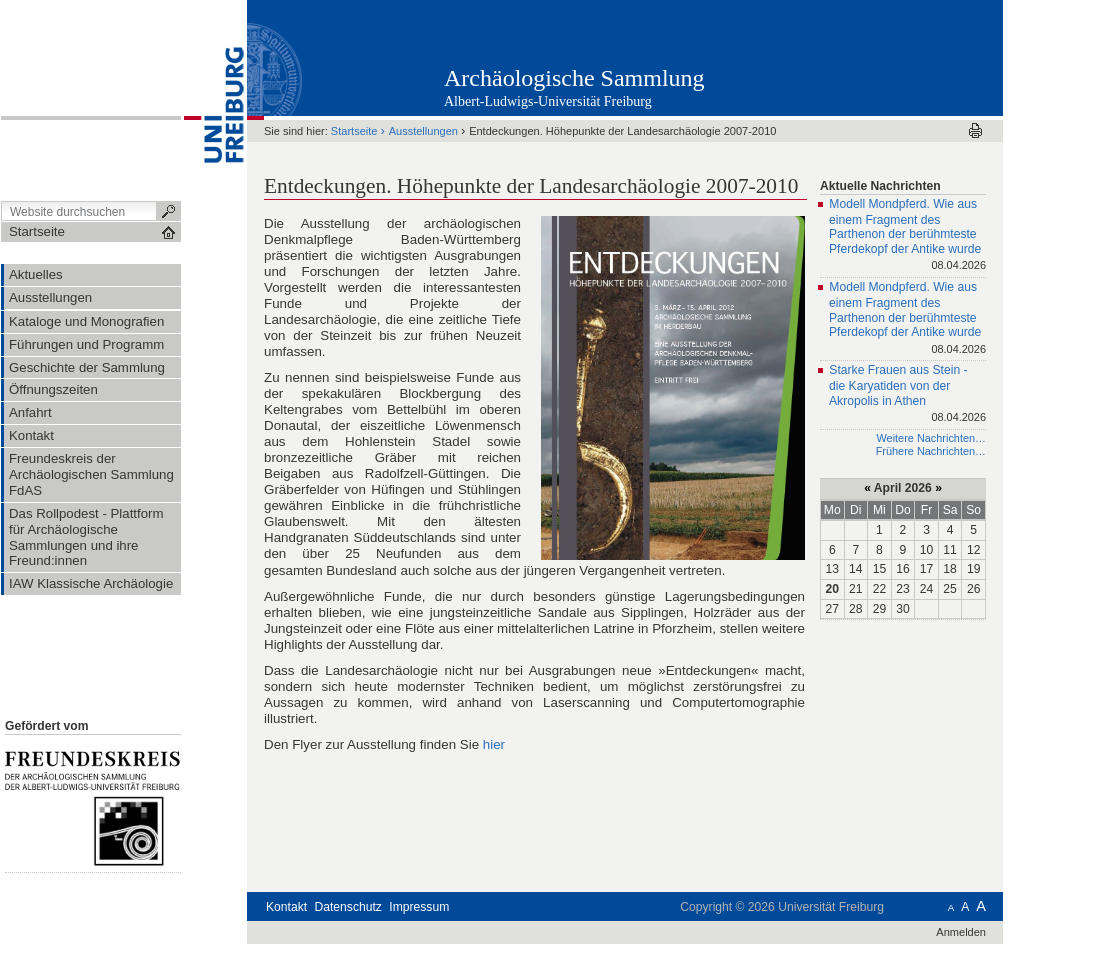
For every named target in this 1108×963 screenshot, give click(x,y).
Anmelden (961, 932)
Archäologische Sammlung (574, 78)
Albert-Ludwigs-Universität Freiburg (548, 101)
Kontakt (286, 907)
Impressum (419, 907)
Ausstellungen (423, 131)
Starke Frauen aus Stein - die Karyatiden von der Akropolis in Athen (907, 395)
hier (494, 744)
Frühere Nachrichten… (931, 451)
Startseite (354, 131)
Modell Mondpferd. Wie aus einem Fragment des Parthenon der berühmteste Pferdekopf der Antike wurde (907, 236)
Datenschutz (348, 907)
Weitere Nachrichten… (931, 438)
